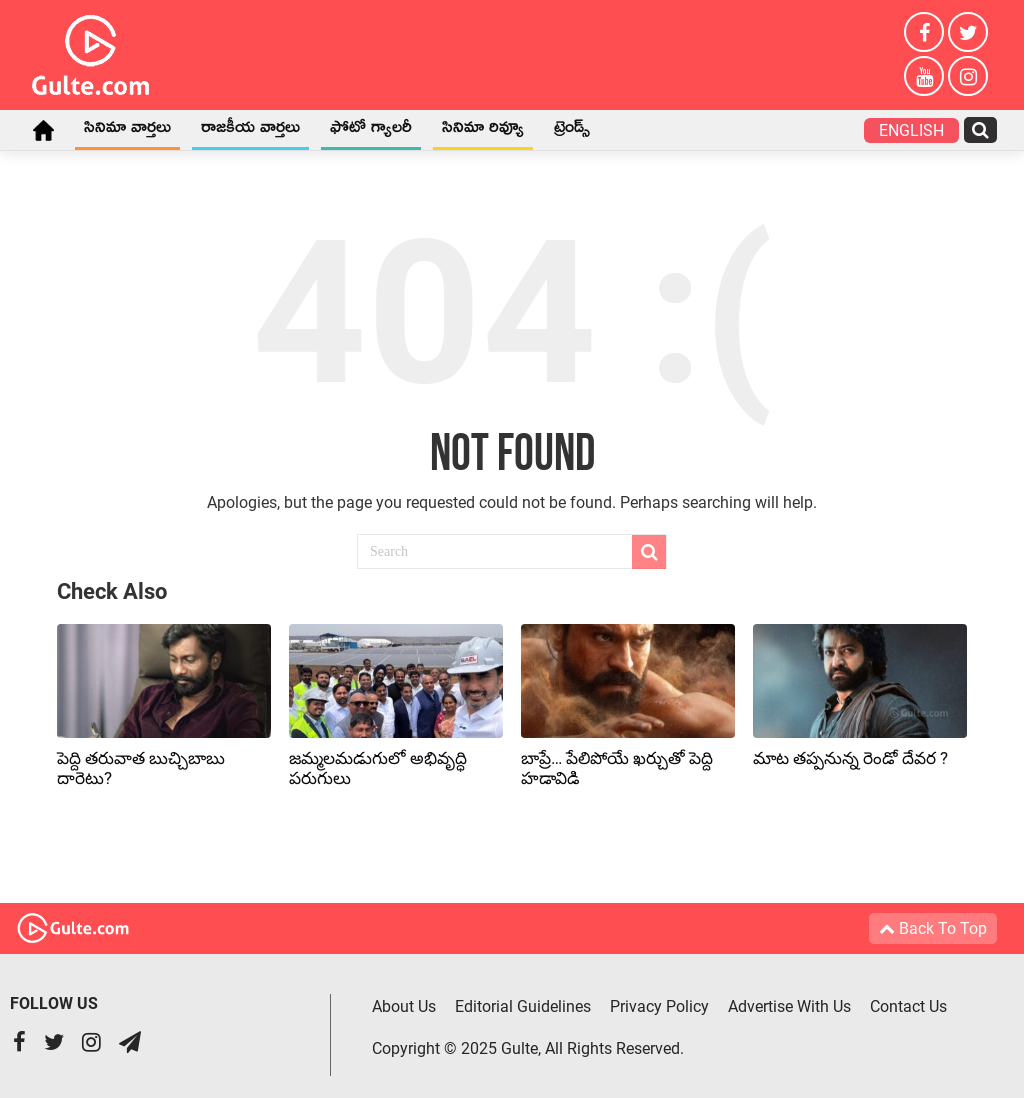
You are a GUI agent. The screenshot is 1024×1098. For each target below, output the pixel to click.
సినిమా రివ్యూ (483, 131)
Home (43, 130)
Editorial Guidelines (523, 1006)
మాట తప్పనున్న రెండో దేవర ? (850, 758)
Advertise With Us (789, 1006)
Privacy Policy (659, 1006)
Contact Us (908, 1006)
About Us (404, 1006)
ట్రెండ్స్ (572, 131)
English (911, 130)
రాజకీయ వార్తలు (250, 131)
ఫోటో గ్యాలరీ (371, 131)
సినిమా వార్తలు (127, 131)
